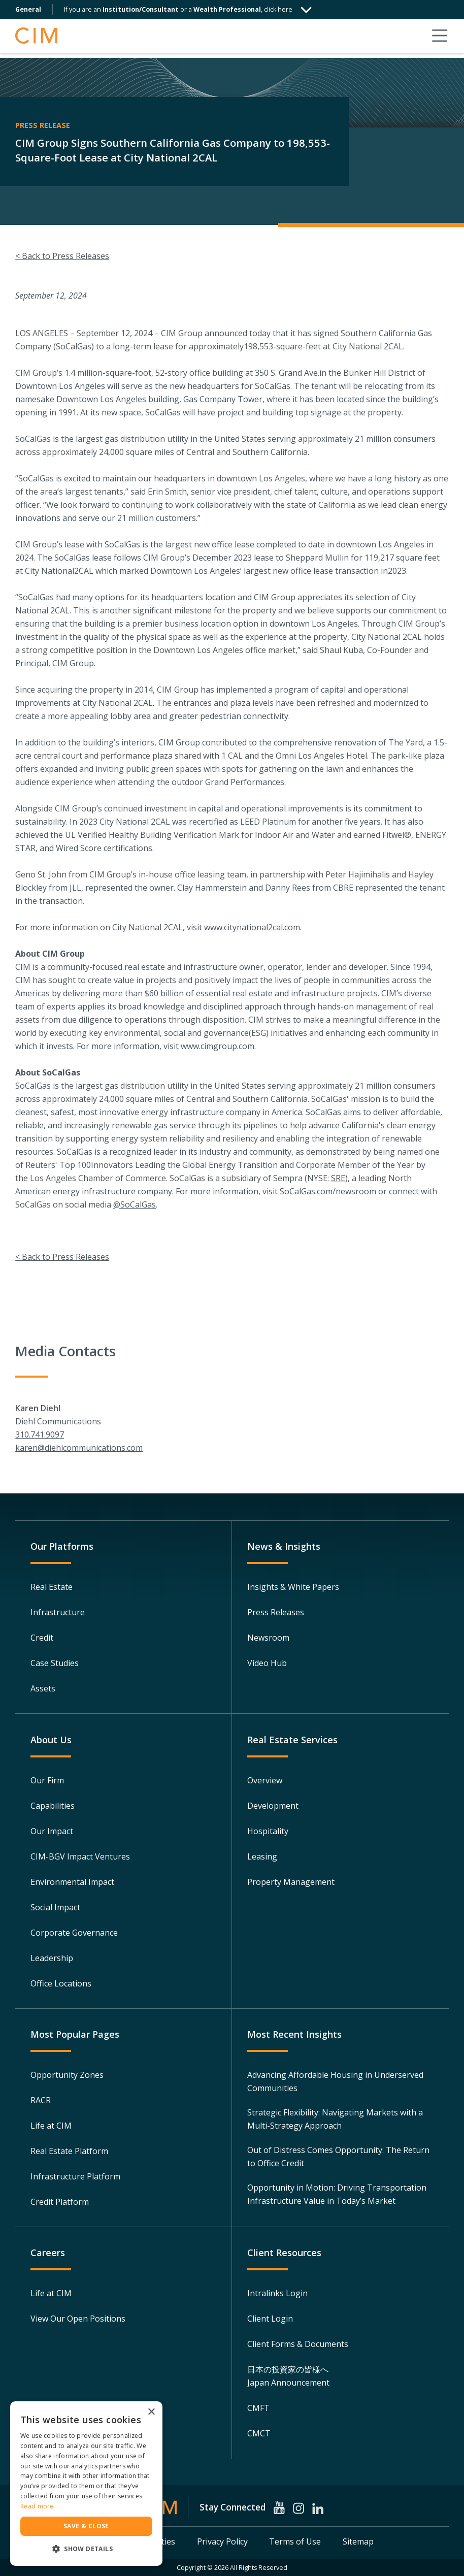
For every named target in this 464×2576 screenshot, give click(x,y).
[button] (86, 2549)
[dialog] (86, 2483)
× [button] (151, 2412)
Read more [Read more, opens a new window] (37, 2506)
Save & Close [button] (86, 2526)
